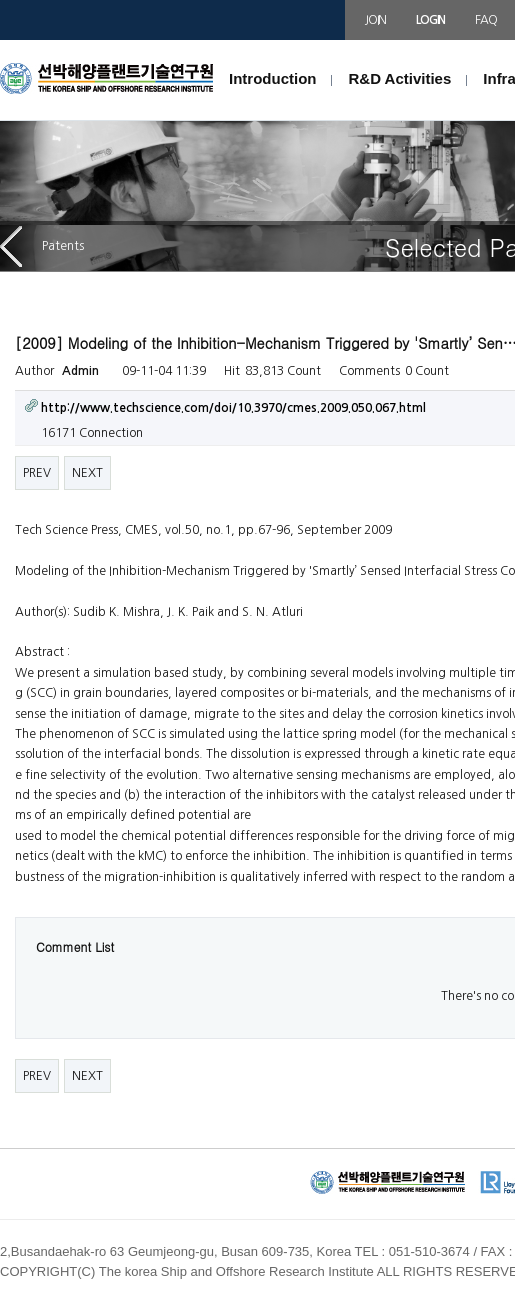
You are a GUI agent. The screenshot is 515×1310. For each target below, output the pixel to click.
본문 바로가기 (0, 40)
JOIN (375, 20)
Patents (42, 246)
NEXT (87, 473)
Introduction (272, 78)
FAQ (485, 20)
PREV (37, 473)
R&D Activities (399, 78)
